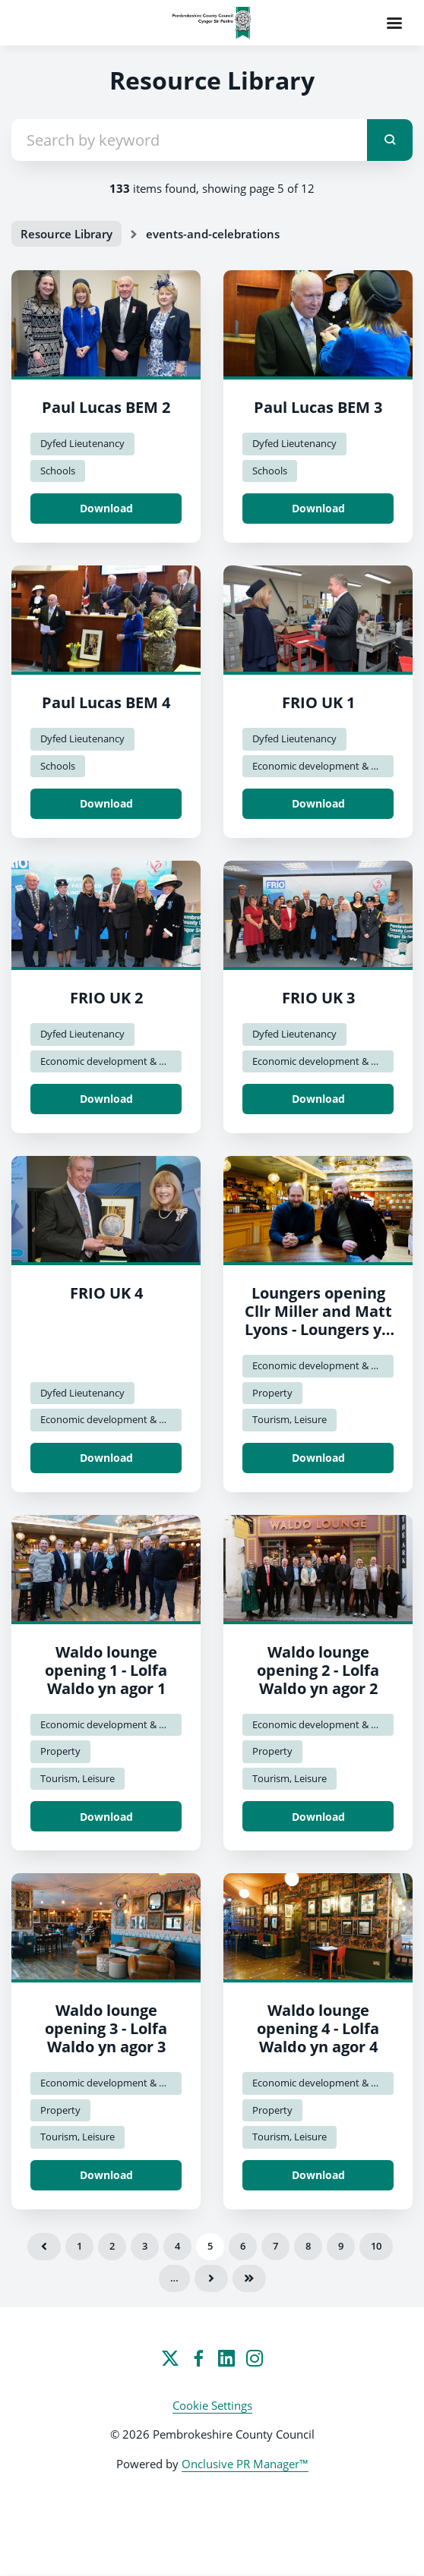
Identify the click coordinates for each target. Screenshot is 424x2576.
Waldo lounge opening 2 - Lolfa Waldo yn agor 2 (318, 1670)
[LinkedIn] (226, 2358)
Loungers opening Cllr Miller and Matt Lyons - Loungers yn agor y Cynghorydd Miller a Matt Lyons (318, 1329)
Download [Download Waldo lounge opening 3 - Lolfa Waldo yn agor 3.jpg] (106, 2175)
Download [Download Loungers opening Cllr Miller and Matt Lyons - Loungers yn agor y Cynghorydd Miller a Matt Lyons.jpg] (318, 1457)
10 (376, 2246)
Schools (57, 470)
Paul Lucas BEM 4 (106, 702)
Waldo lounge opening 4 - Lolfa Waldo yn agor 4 (318, 2028)
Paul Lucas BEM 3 (318, 407)
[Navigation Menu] (394, 23)
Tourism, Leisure (289, 1419)
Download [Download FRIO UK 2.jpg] (106, 1098)
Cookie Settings (212, 2405)
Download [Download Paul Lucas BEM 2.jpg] (106, 508)
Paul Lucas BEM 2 (106, 407)
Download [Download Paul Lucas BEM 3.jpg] (318, 508)
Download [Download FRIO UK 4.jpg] (106, 1457)
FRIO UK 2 (106, 997)
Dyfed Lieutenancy (82, 443)
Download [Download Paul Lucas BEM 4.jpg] (106, 803)
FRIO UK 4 (106, 1293)
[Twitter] (170, 2358)
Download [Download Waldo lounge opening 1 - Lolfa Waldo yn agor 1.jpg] (106, 1816)
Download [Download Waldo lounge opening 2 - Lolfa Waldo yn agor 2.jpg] (318, 1816)
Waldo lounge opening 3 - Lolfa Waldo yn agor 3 (106, 2028)
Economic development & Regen (323, 766)
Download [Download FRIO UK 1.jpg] (318, 803)
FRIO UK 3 (318, 997)
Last (249, 2278)
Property (272, 1393)
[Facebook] (198, 2358)
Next (211, 2278)
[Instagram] (254, 2358)
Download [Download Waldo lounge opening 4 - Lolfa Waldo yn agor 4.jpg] (318, 2175)
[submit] (390, 140)
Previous (44, 2246)
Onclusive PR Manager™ (245, 2463)
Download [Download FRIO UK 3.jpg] (318, 1098)
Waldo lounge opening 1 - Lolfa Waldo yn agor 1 (106, 1670)
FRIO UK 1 (318, 702)
